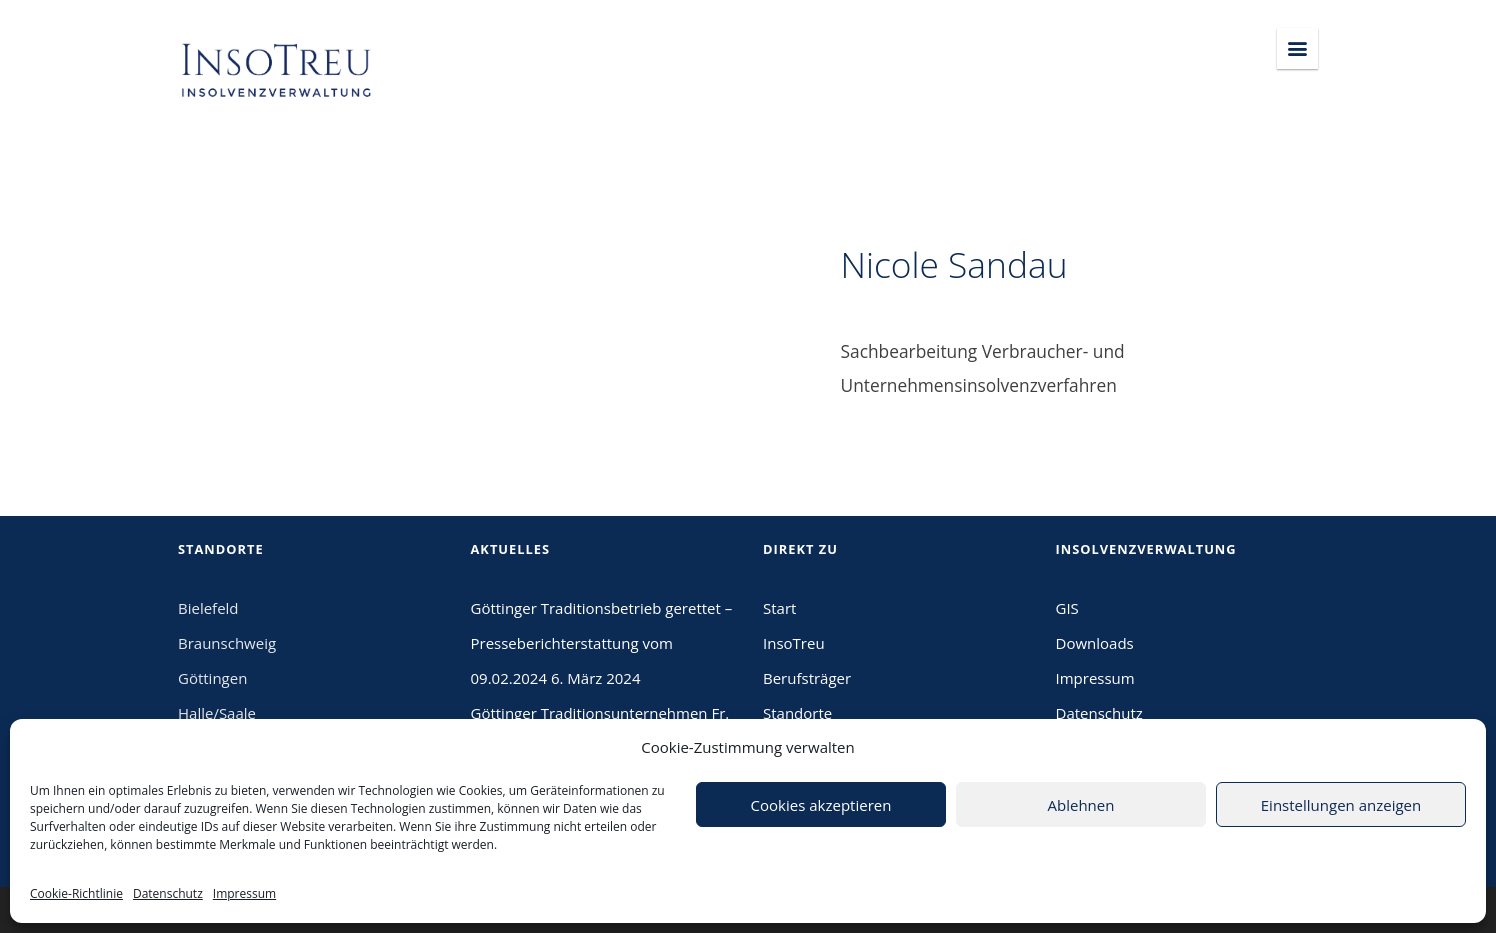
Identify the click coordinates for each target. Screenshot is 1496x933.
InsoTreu (794, 643)
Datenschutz (168, 893)
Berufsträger (807, 678)
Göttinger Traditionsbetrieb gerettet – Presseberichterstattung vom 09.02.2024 (602, 643)
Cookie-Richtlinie (76, 893)
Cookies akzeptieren (821, 805)
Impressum (244, 893)
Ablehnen (1081, 805)
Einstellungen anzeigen (1341, 805)
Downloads (1095, 643)
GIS (1067, 608)
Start (779, 608)
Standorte (797, 713)
